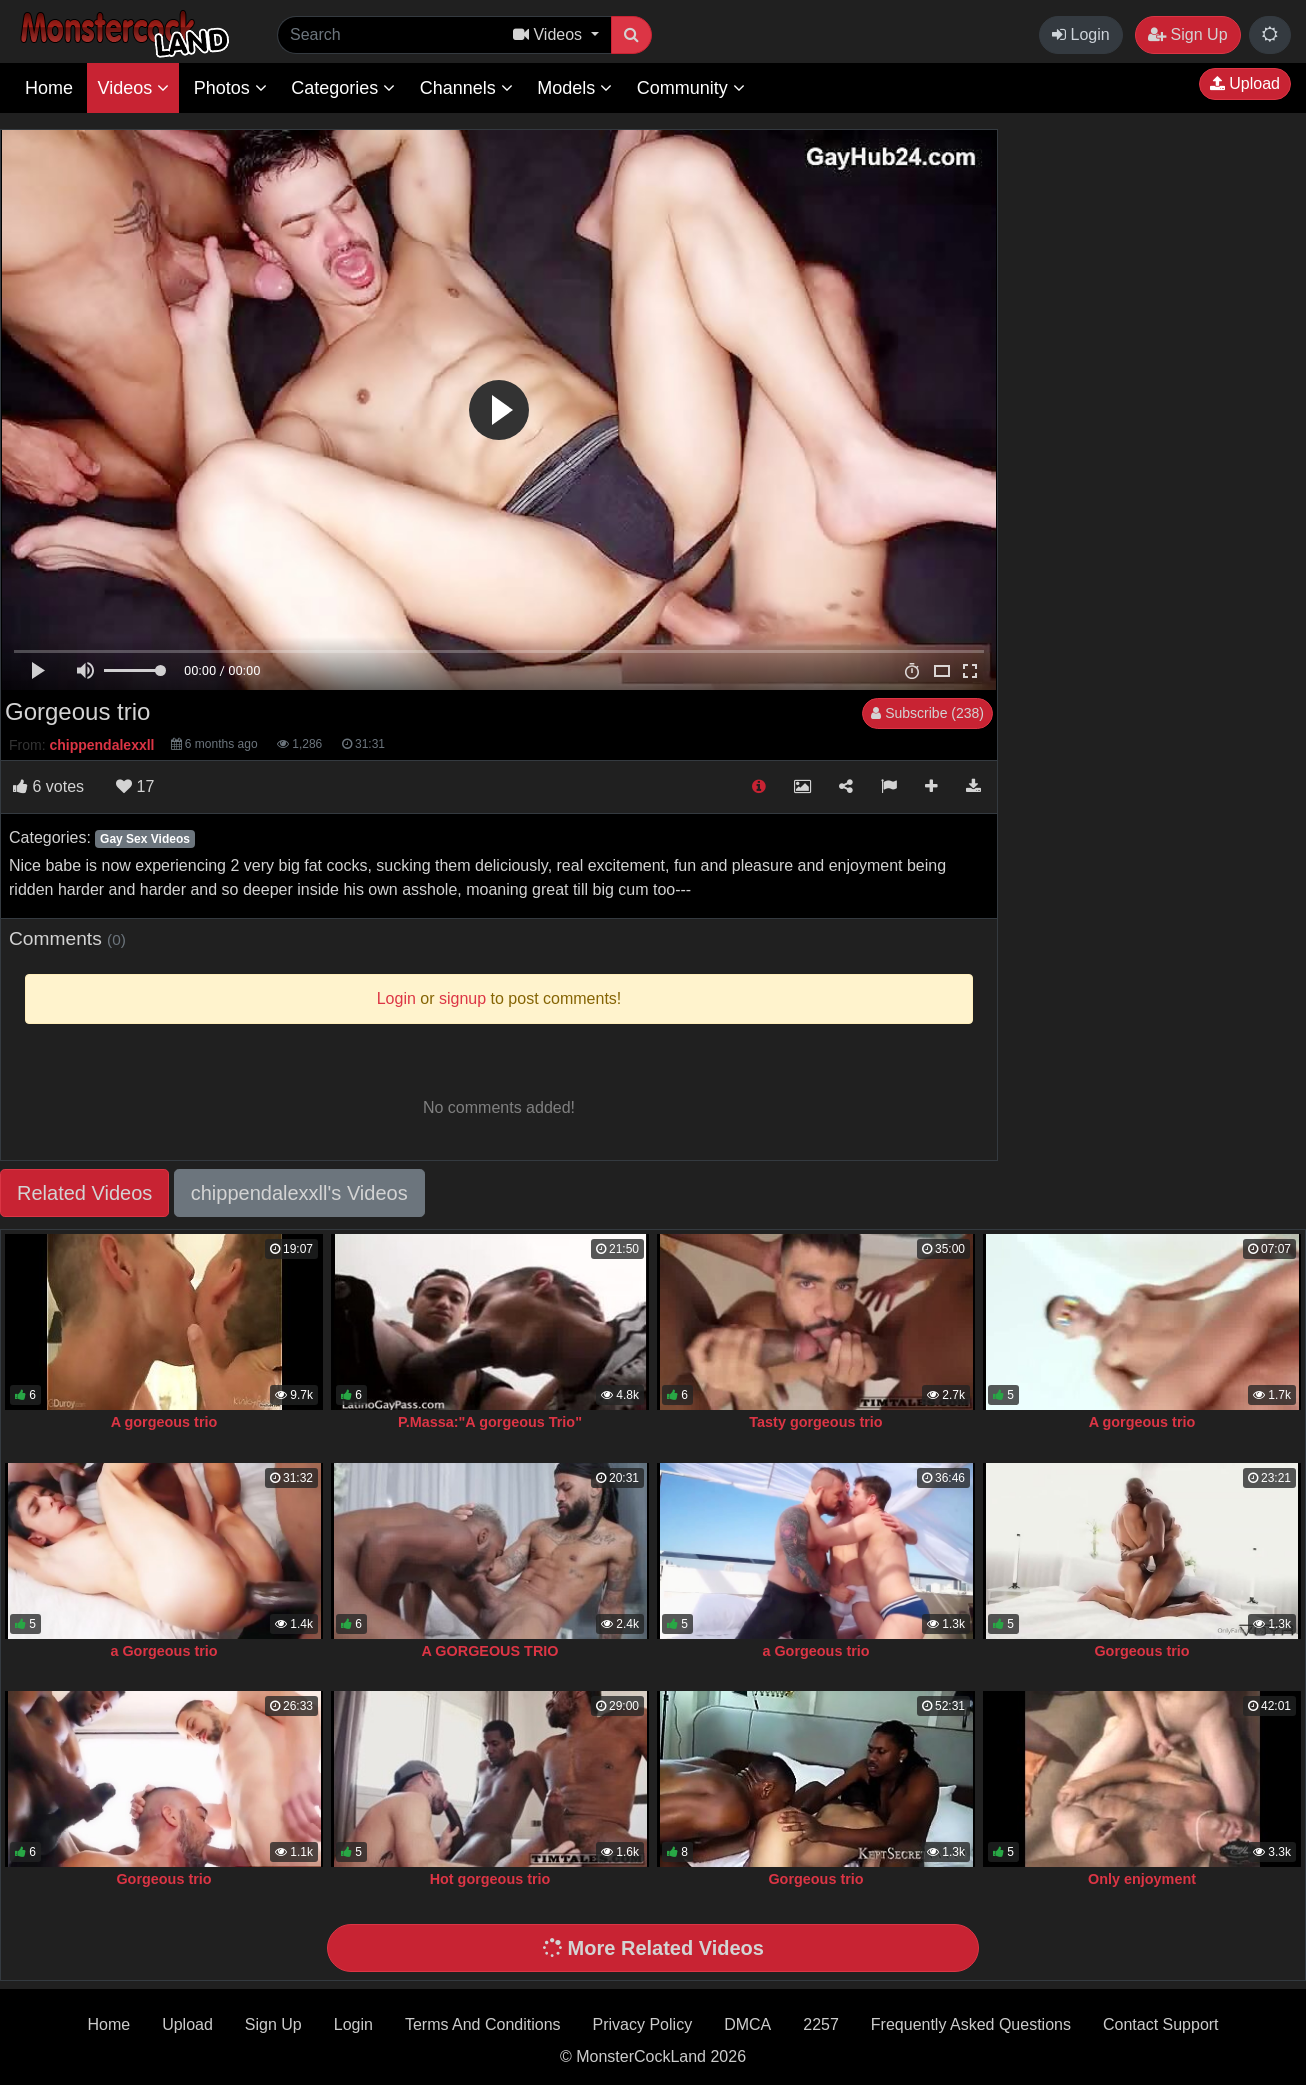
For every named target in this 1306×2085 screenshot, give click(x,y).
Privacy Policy (643, 2024)
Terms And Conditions (483, 2024)
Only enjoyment (1142, 1879)
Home (49, 88)
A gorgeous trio (164, 1422)
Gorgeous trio (1141, 1651)
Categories (343, 88)
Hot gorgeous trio (490, 1879)
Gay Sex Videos (145, 839)
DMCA (747, 2024)
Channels (466, 88)
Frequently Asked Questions (971, 2024)
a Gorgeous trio (163, 1651)
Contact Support (1161, 2024)
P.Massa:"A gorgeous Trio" (490, 1422)
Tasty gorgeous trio (815, 1422)
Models (574, 88)
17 (135, 786)
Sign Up (1187, 34)
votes (48, 786)
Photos (230, 88)
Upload (1245, 83)
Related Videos (84, 1193)
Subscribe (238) (927, 713)
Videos (133, 88)
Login (1081, 34)
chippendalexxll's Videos (299, 1193)
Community (691, 88)
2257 (821, 2024)
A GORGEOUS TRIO (490, 1651)
